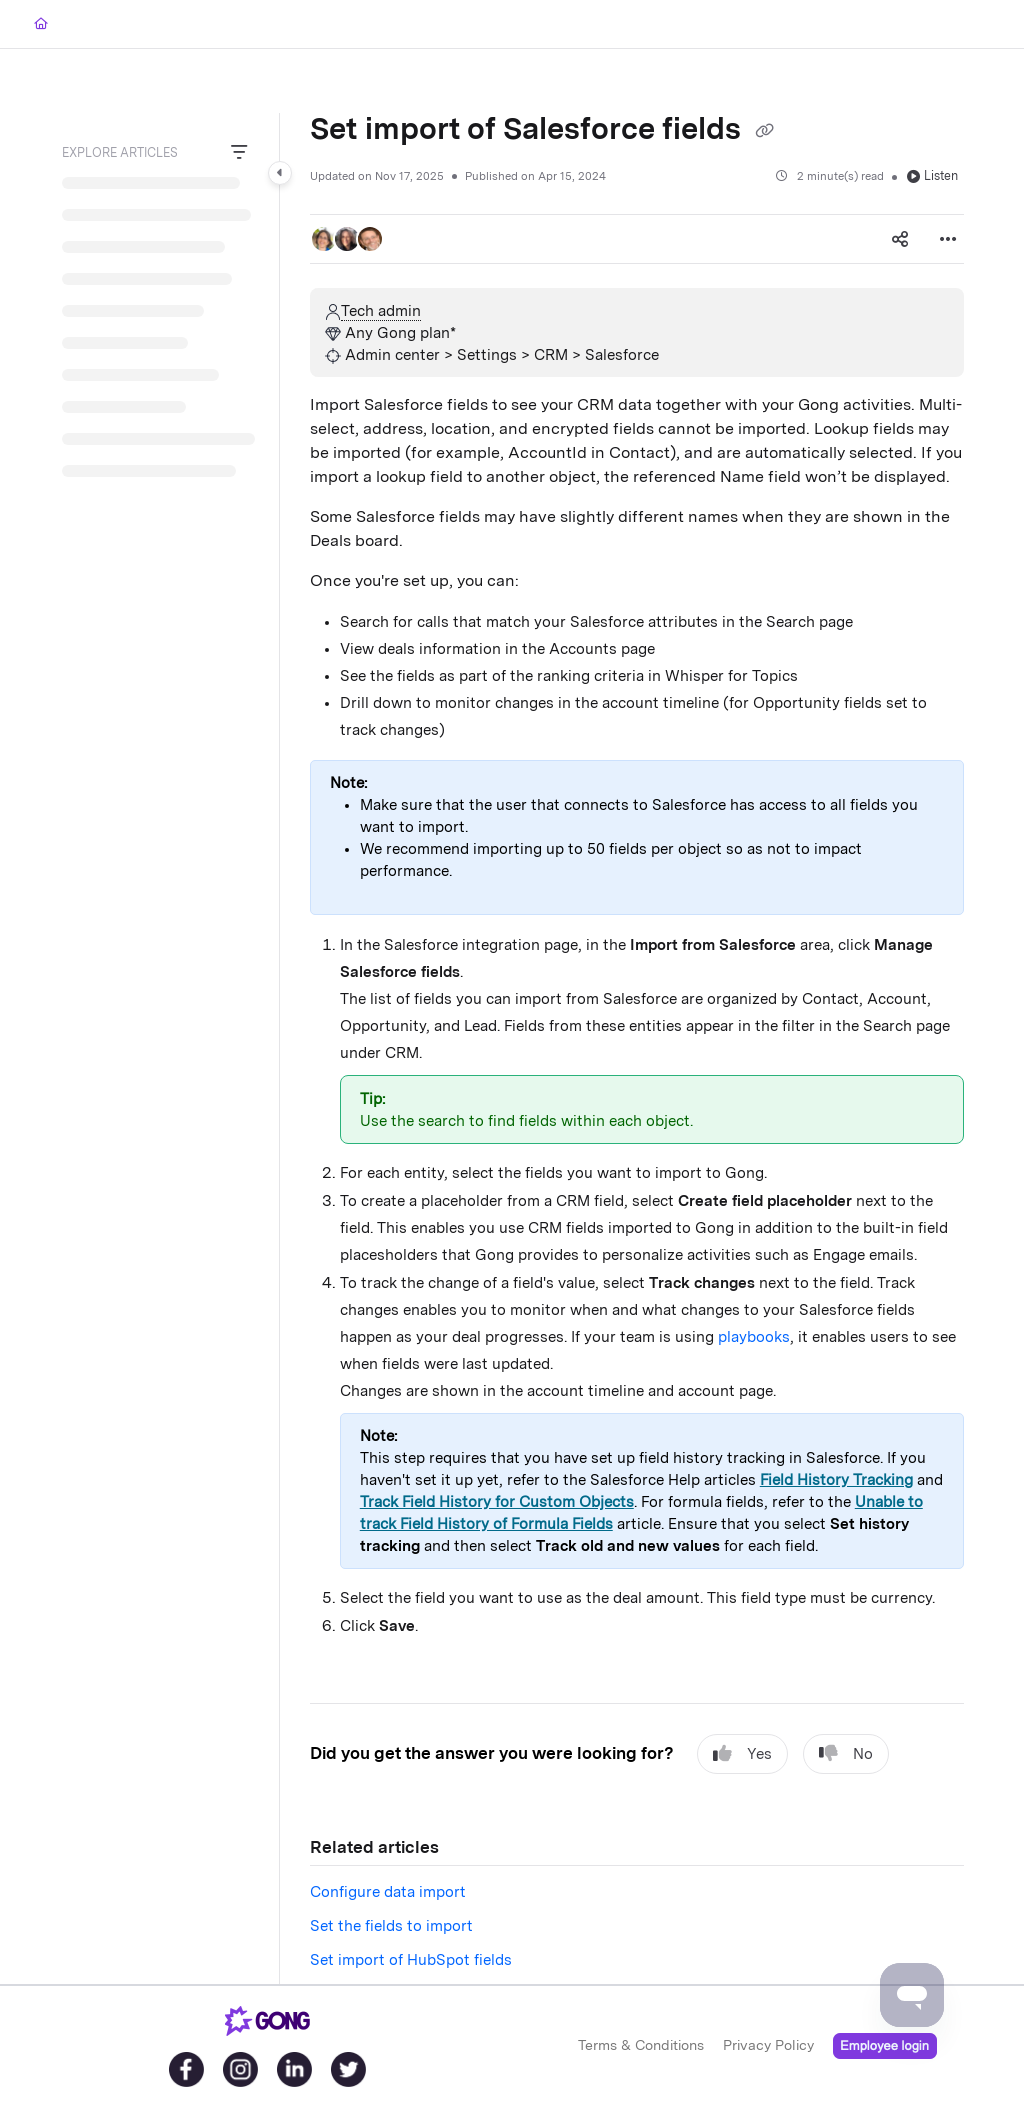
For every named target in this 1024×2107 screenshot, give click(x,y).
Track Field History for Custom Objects (497, 1502)
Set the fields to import (391, 1926)
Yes (742, 1753)
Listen (932, 175)
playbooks (754, 1337)
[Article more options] (948, 239)
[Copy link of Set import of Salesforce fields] (764, 131)
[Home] (41, 24)
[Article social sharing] (900, 239)
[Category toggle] (280, 173)
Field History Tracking (836, 1480)
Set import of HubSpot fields (411, 1960)
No (846, 1753)
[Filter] (239, 153)
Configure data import (388, 1892)
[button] (324, 239)
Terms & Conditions (641, 2045)
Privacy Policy (768, 2045)
